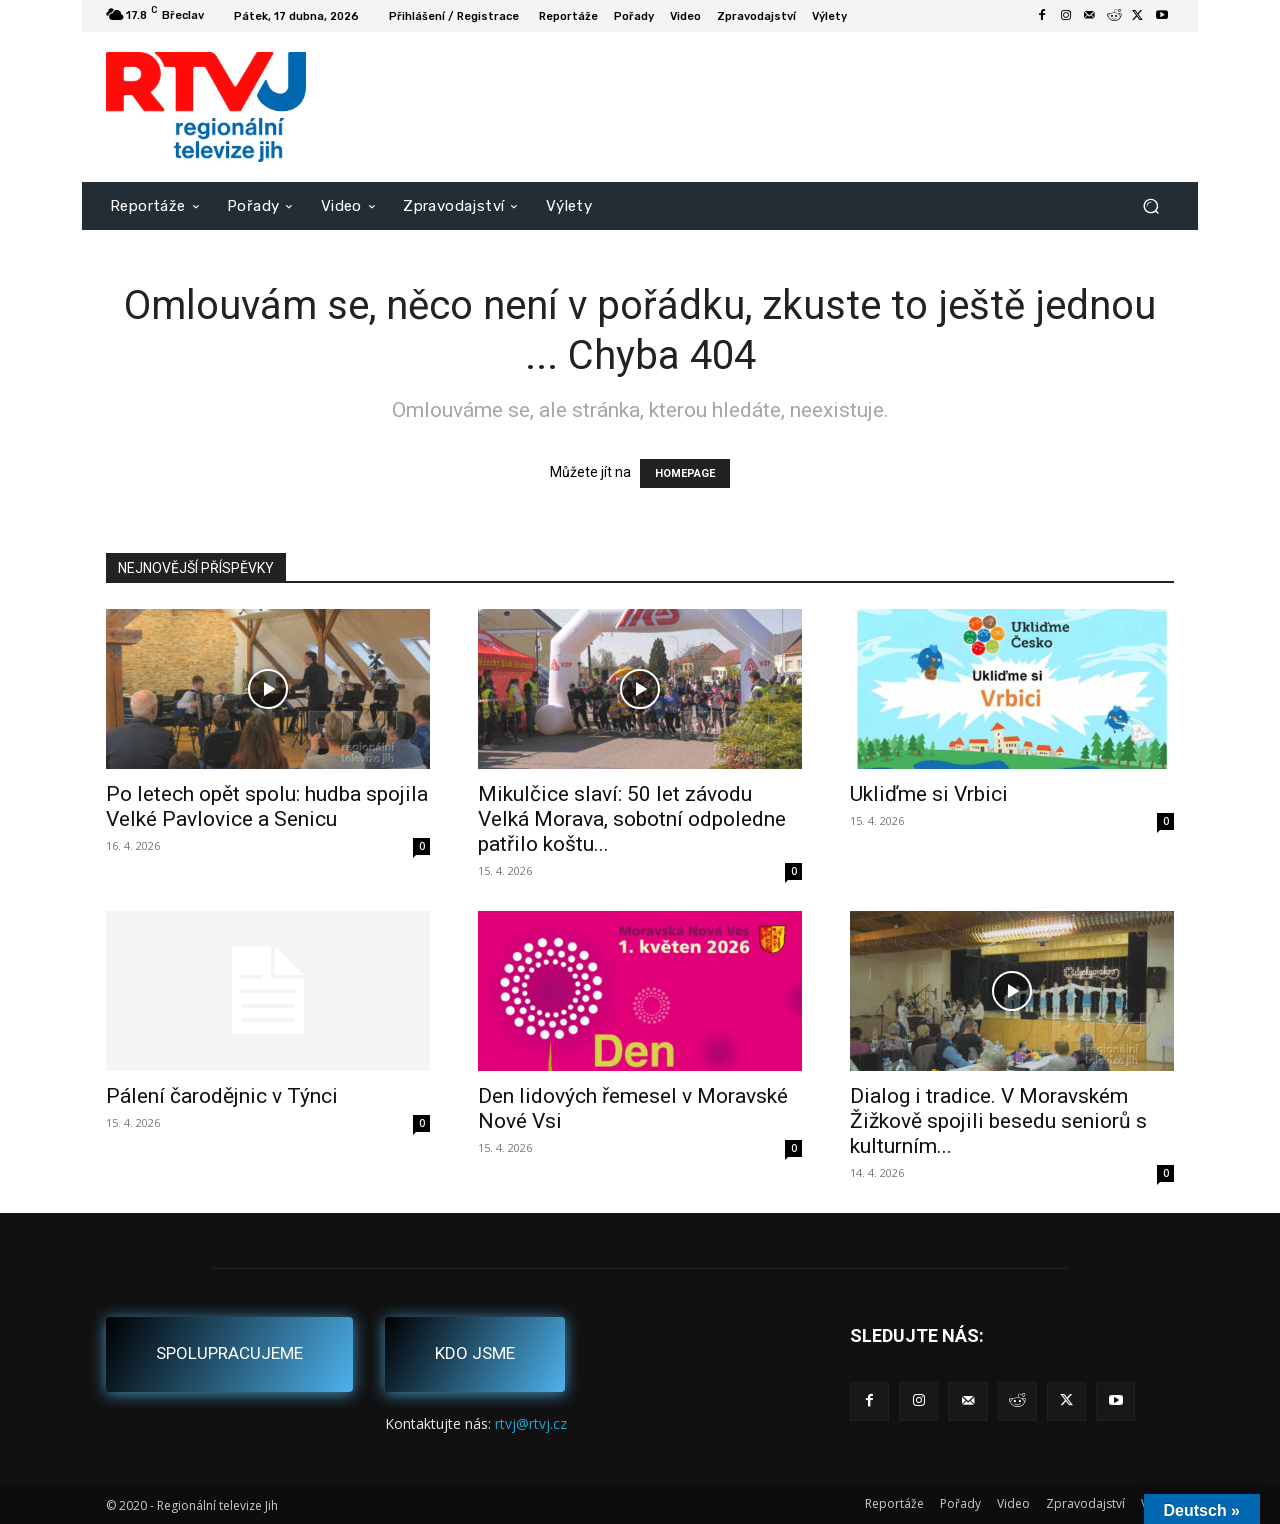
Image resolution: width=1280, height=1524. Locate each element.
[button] (1150, 205)
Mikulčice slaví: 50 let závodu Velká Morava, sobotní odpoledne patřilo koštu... (632, 819)
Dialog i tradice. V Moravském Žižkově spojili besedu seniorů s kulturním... (998, 1121)
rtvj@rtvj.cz (531, 1423)
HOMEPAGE (685, 473)
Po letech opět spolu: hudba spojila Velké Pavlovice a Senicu (267, 806)
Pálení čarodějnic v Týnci (222, 1096)
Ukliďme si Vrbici (929, 794)
